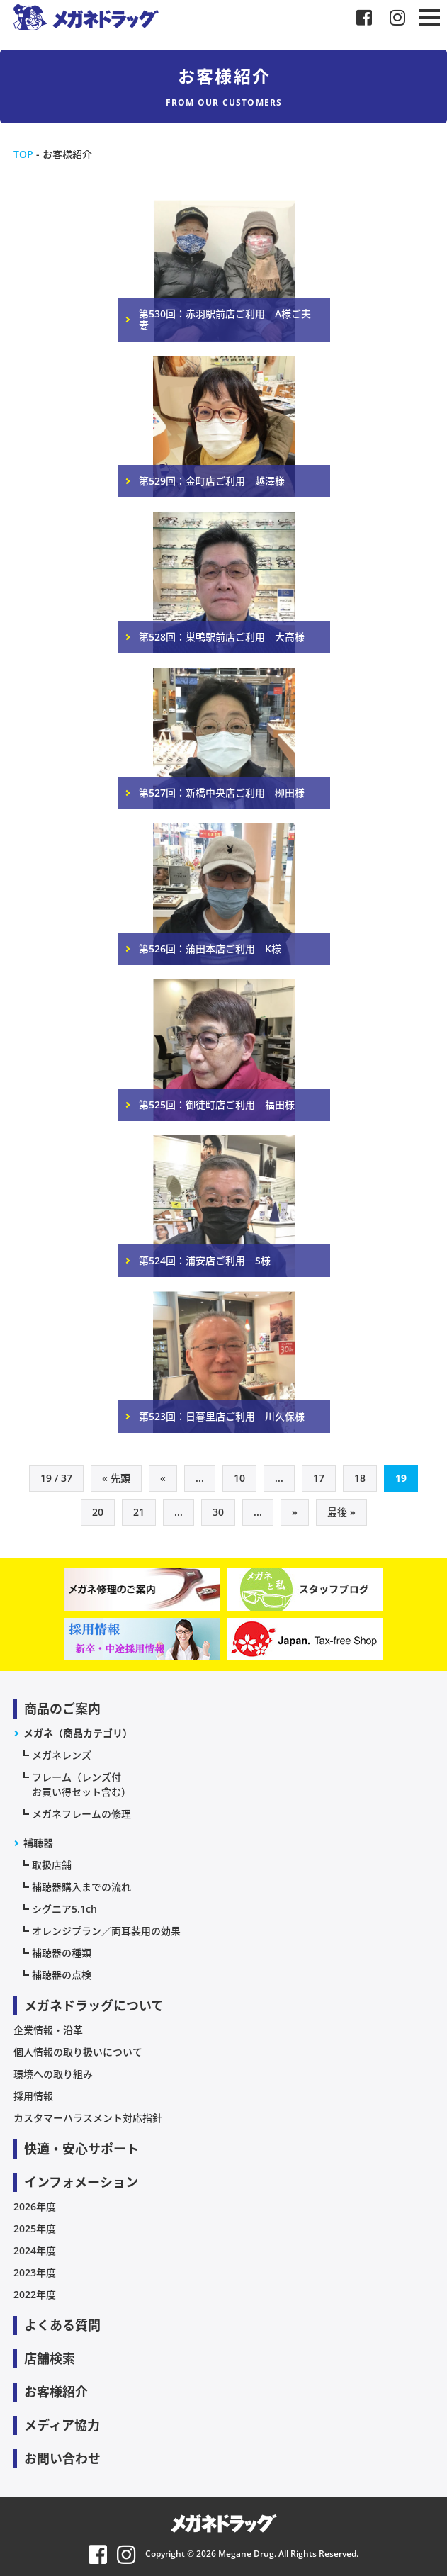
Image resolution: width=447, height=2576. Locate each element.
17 (318, 1478)
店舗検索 (49, 2358)
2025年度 (34, 2228)
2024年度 (34, 2250)
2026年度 (34, 2206)
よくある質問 (62, 2325)
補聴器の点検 (61, 1974)
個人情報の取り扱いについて (77, 2052)
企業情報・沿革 (48, 2030)
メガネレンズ (61, 1755)
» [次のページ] (295, 1512)
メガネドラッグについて (94, 2005)
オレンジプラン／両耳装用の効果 (106, 1930)
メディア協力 (62, 2425)
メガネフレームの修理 (81, 1814)
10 (239, 1478)
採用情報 (33, 2096)
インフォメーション (81, 2181)
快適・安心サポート (81, 2148)
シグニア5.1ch (64, 1909)
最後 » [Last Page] (341, 1512)
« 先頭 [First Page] (116, 1478)
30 (218, 1512)
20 (97, 1512)
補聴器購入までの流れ (81, 1887)
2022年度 (34, 2294)
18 (360, 1478)
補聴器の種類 (61, 1952)
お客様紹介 (56, 2391)
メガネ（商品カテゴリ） (77, 1733)
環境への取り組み (53, 2074)
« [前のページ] (163, 1478)
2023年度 (34, 2272)
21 (139, 1512)
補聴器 (38, 1843)
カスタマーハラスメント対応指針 (87, 2118)
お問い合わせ (62, 2458)
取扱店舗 (52, 1865)
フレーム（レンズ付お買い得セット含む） (81, 1784)
